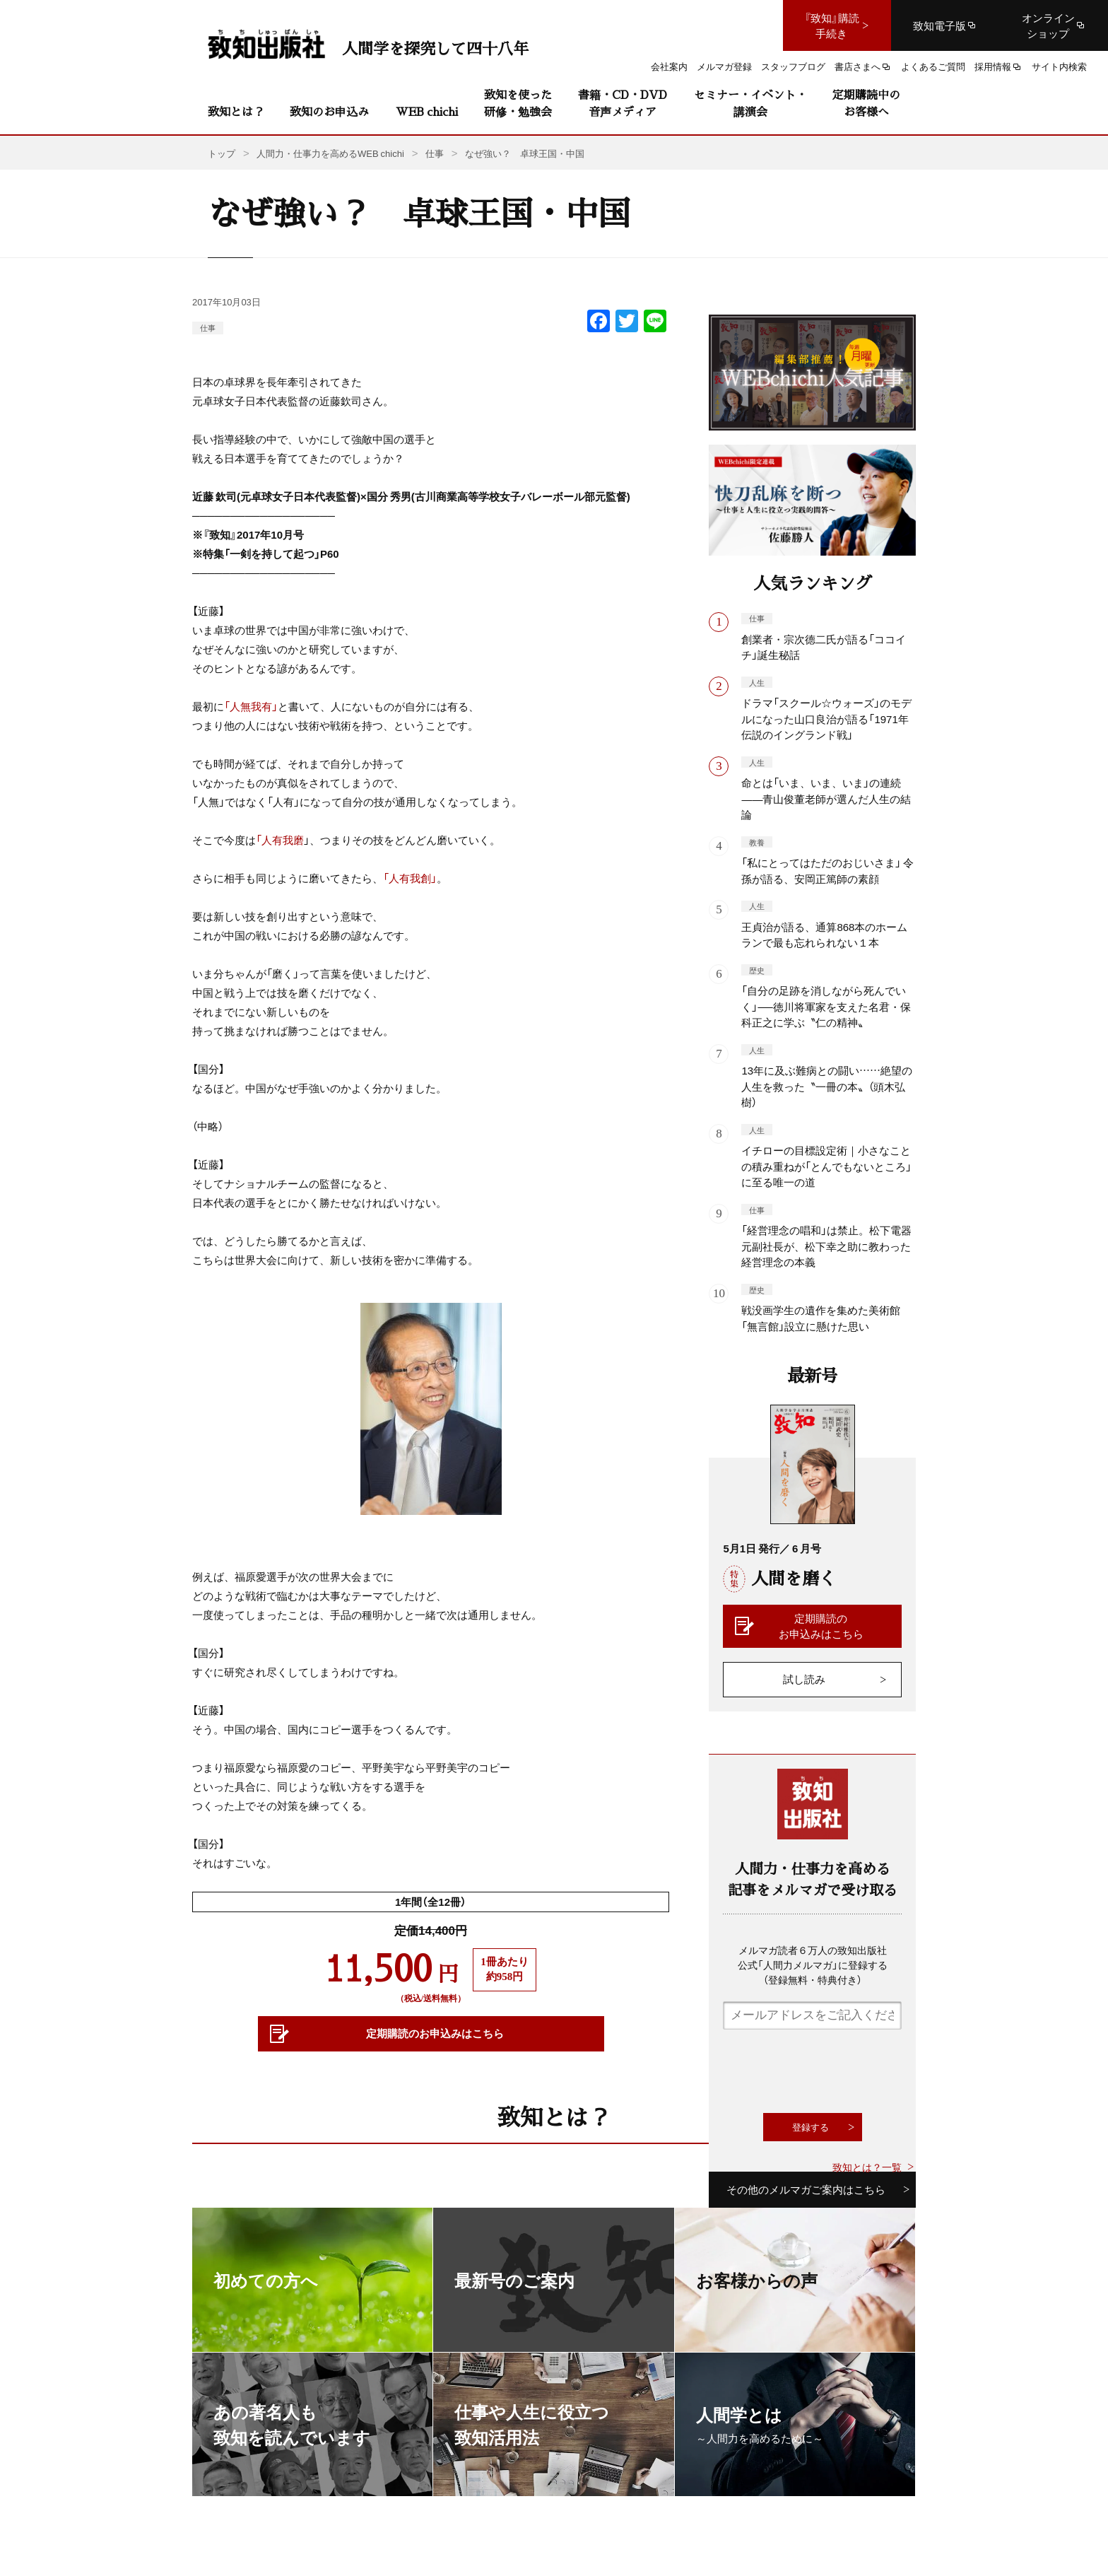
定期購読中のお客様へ (866, 102)
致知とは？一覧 (867, 2167)
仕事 (208, 328)
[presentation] (830, 2071)
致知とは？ (236, 111)
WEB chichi (427, 111)
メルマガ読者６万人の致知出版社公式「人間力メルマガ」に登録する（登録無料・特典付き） (813, 1964)
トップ (221, 153)
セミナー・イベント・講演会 (750, 102)
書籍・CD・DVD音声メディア (622, 102)
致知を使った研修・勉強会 (518, 102)
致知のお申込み (329, 111)
